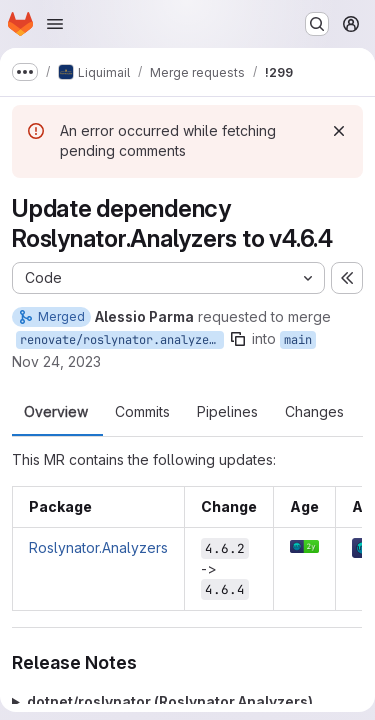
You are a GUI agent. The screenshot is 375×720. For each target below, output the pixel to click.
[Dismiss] (339, 131)
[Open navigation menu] (55, 24)
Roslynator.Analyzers (98, 547)
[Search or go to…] (317, 24)
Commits (142, 412)
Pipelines (227, 412)
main (298, 340)
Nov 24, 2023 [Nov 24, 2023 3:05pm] (56, 361)
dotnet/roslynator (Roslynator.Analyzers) (170, 701)
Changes (314, 412)
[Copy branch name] (238, 339)
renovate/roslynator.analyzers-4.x (122, 340)
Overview (56, 412)
